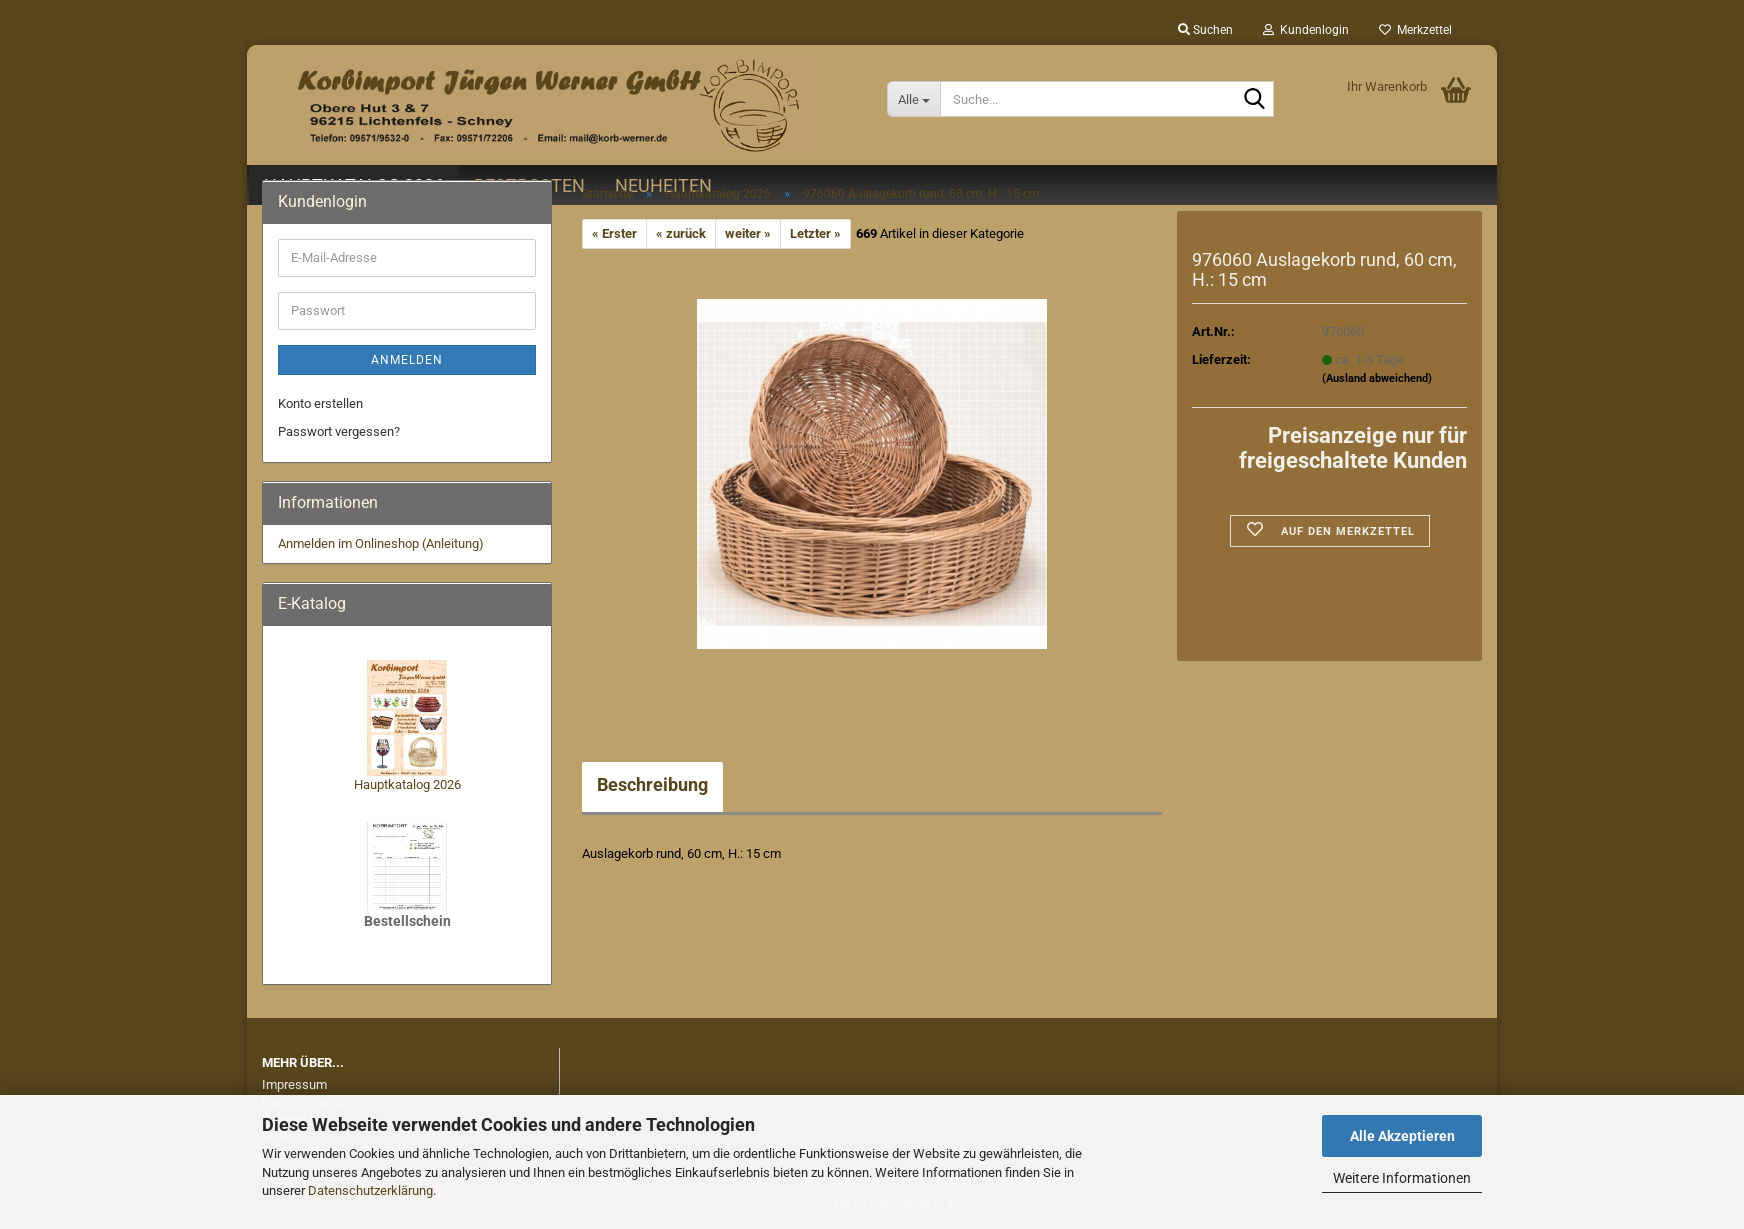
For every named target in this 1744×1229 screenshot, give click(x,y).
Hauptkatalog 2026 (407, 784)
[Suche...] (913, 99)
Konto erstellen (320, 403)
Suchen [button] (1205, 30)
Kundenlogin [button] (1306, 30)
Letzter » (815, 233)
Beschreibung (652, 784)
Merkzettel (1415, 30)
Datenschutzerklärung (370, 1190)
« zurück (681, 233)
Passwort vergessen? (339, 431)
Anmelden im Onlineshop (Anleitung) (381, 543)
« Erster (614, 233)
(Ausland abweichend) (1377, 378)
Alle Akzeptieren (1402, 1136)
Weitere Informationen (1402, 1178)
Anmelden (407, 360)
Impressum (294, 1084)
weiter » (748, 233)
